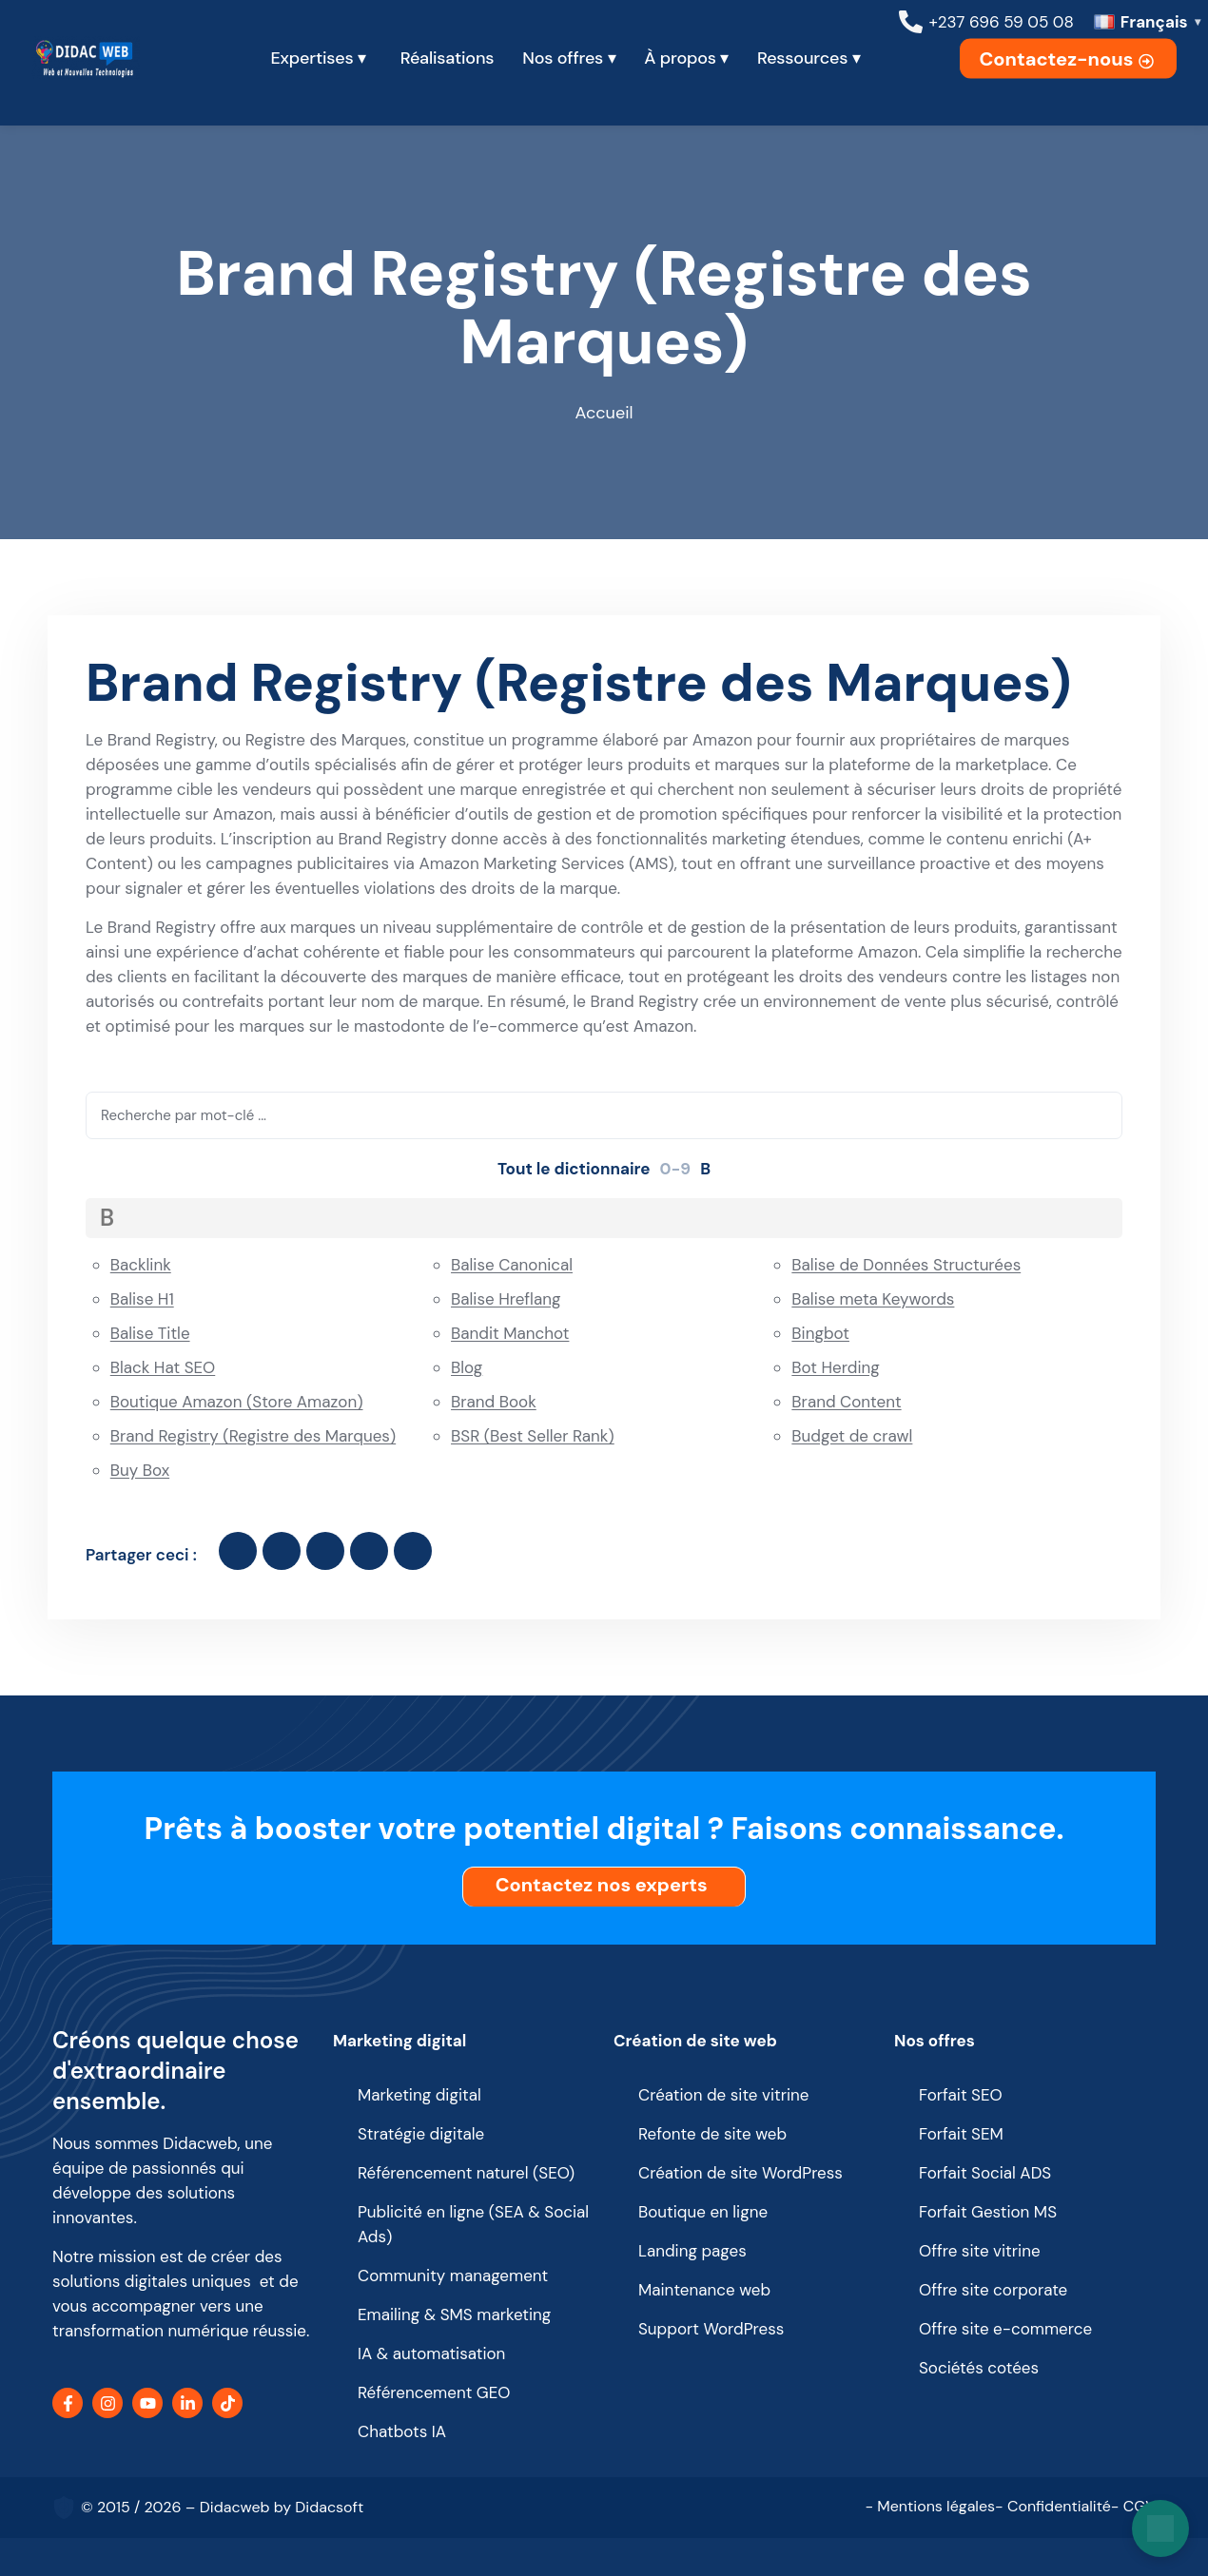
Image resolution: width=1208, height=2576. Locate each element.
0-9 (676, 1168)
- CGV (1133, 2506)
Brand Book (493, 1401)
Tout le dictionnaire (574, 1168)
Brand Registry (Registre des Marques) (253, 1435)
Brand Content (846, 1401)
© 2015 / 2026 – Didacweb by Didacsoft (222, 2507)
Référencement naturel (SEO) (466, 2172)
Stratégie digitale (421, 2133)
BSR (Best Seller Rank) (532, 1435)
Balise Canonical (512, 1264)
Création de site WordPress (740, 2172)
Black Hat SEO (163, 1367)
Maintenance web (704, 2289)
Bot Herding (835, 1367)
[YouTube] (147, 2403)
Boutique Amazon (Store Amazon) (236, 1401)
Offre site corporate (993, 2289)
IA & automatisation (431, 2353)
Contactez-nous (1068, 59)
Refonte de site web (712, 2133)
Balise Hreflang (505, 1298)
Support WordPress (711, 2328)
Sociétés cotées (979, 2367)
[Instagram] (107, 2403)
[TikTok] (227, 2403)
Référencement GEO (434, 2392)
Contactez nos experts (606, 1884)
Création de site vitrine (723, 2094)
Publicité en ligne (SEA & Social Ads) (473, 2224)
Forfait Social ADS (985, 2172)
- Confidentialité (1053, 2506)
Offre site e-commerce (1005, 2328)
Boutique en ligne (703, 2211)
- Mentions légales (930, 2506)
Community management (453, 2275)
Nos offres (934, 2040)
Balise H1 (142, 1298)
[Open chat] (1160, 2528)
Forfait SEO (961, 2094)
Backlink (140, 1264)
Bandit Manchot (510, 1333)
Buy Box (139, 1470)
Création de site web (695, 2040)
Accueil (604, 412)
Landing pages (692, 2250)
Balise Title (150, 1333)
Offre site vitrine (980, 2250)
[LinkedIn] (187, 2403)
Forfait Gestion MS (988, 2211)
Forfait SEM (961, 2133)
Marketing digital (399, 2040)
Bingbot (820, 1333)
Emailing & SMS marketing (454, 2314)
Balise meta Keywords (872, 1298)
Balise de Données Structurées (906, 1264)
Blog (466, 1367)
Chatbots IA (402, 2431)
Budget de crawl (851, 1435)
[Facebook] (67, 2403)
